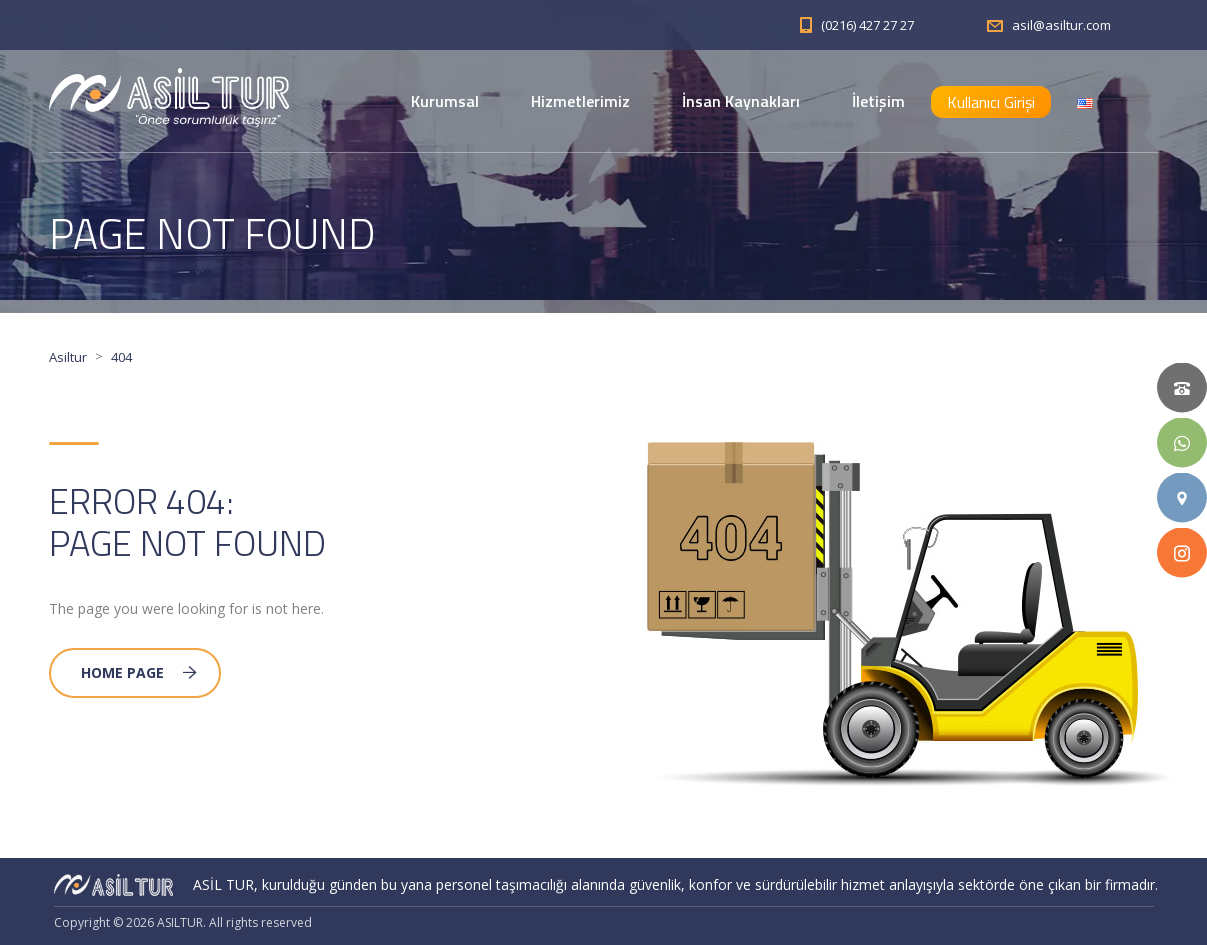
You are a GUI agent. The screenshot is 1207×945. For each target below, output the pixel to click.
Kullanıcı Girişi (991, 102)
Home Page (139, 672)
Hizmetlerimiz (580, 101)
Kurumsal (445, 101)
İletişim (878, 101)
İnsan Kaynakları (741, 101)
